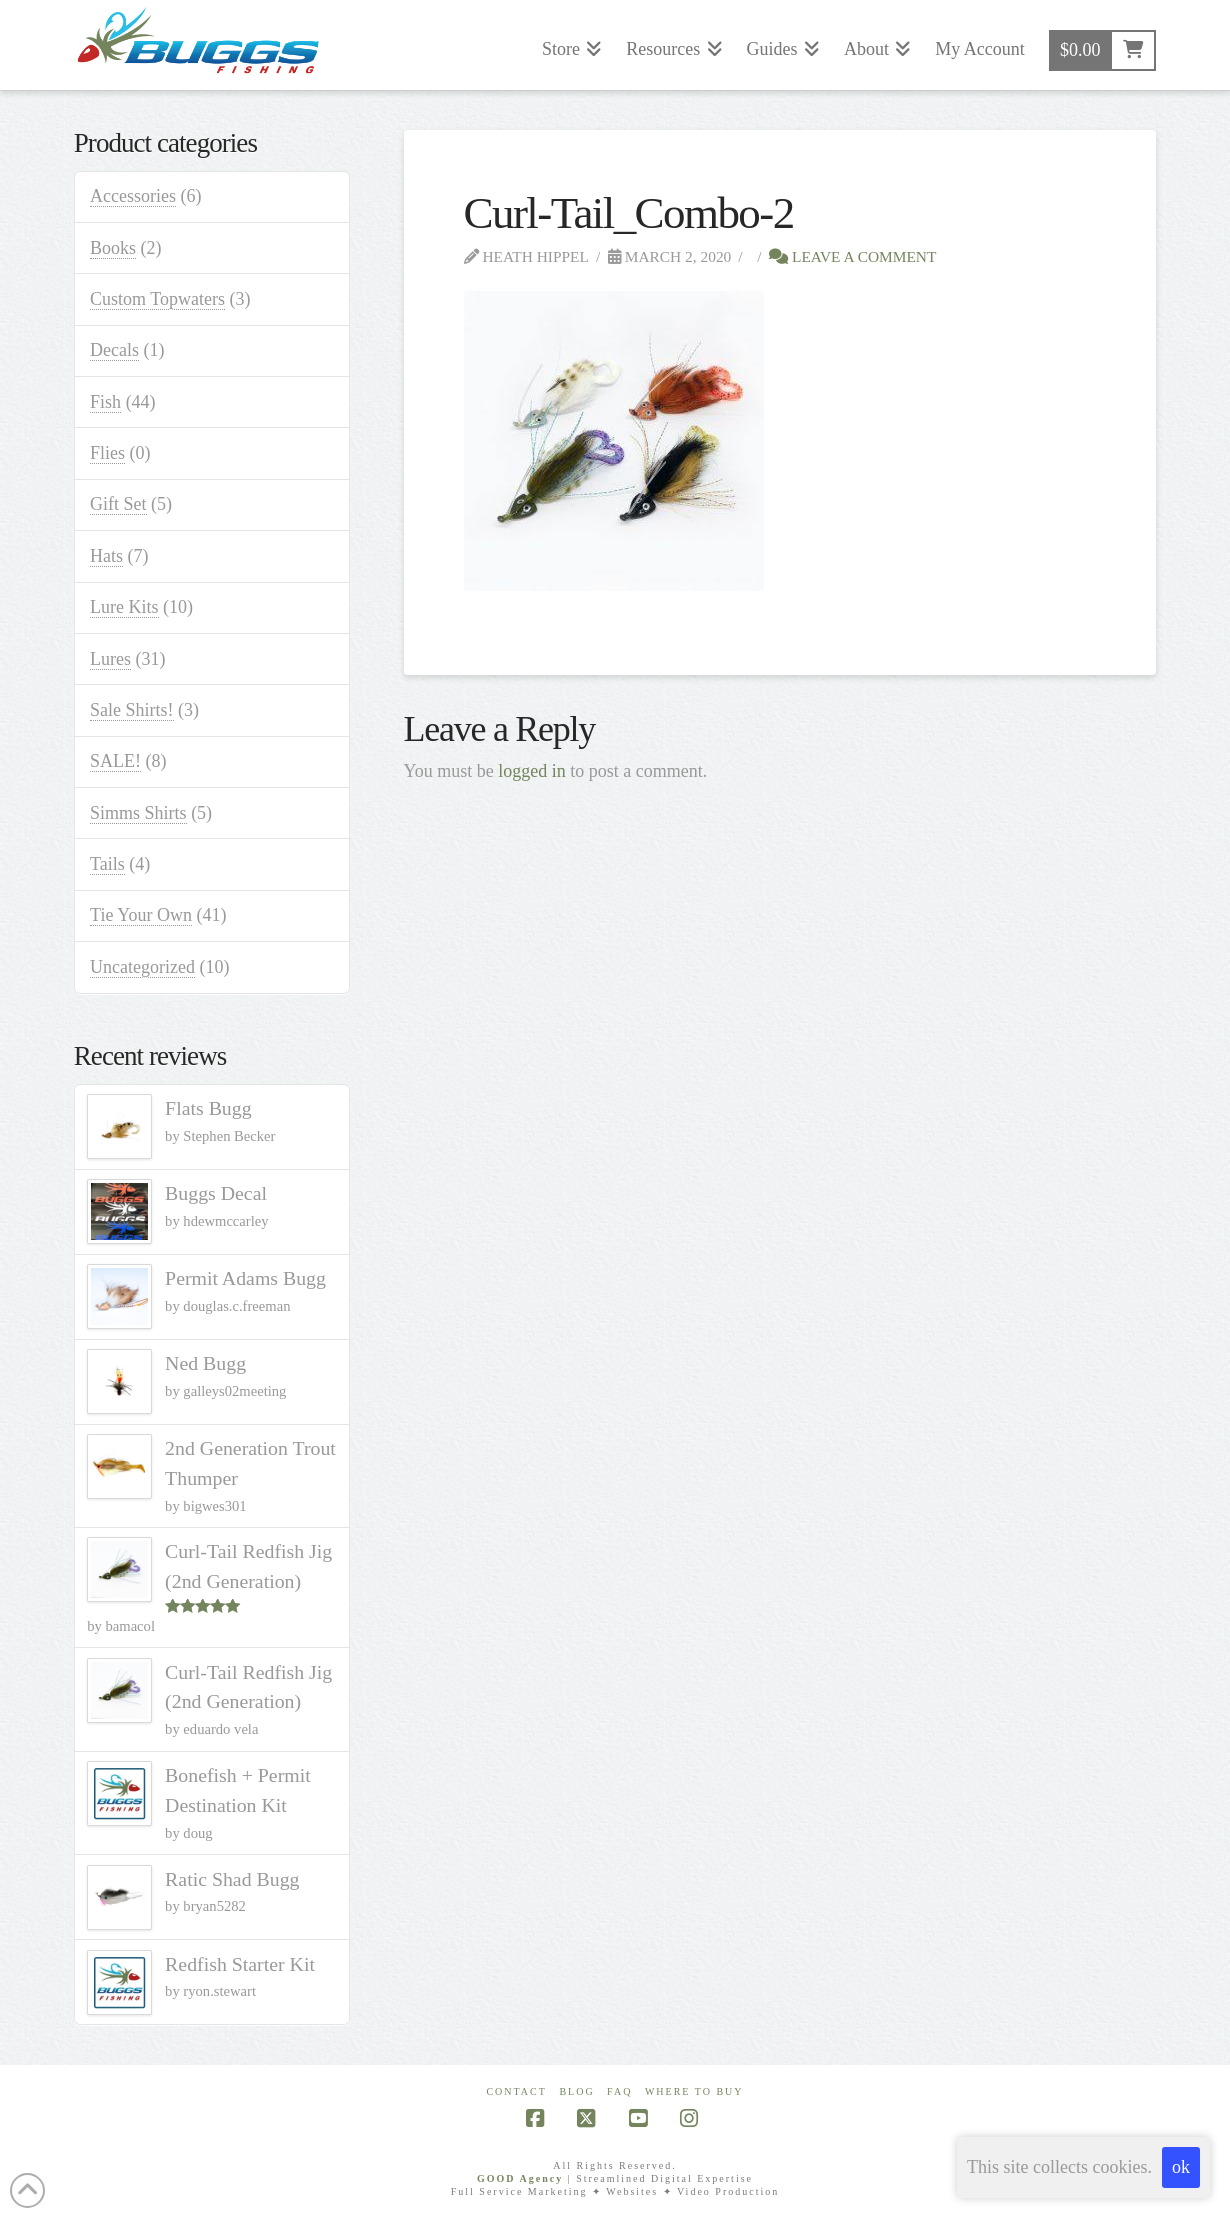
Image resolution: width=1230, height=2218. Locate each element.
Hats (106, 556)
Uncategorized (142, 967)
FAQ (619, 2091)
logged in (532, 771)
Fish (105, 402)
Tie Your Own (141, 915)
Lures (110, 659)
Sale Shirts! (132, 710)
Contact (516, 2091)
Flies (107, 453)
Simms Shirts (138, 813)
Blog (576, 2091)
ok (1181, 2167)
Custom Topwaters (157, 299)
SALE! (115, 761)
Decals (114, 350)
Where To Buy (694, 2091)
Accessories (133, 196)
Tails (107, 864)
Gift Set (118, 504)
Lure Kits (124, 607)
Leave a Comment (852, 256)
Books (113, 248)
